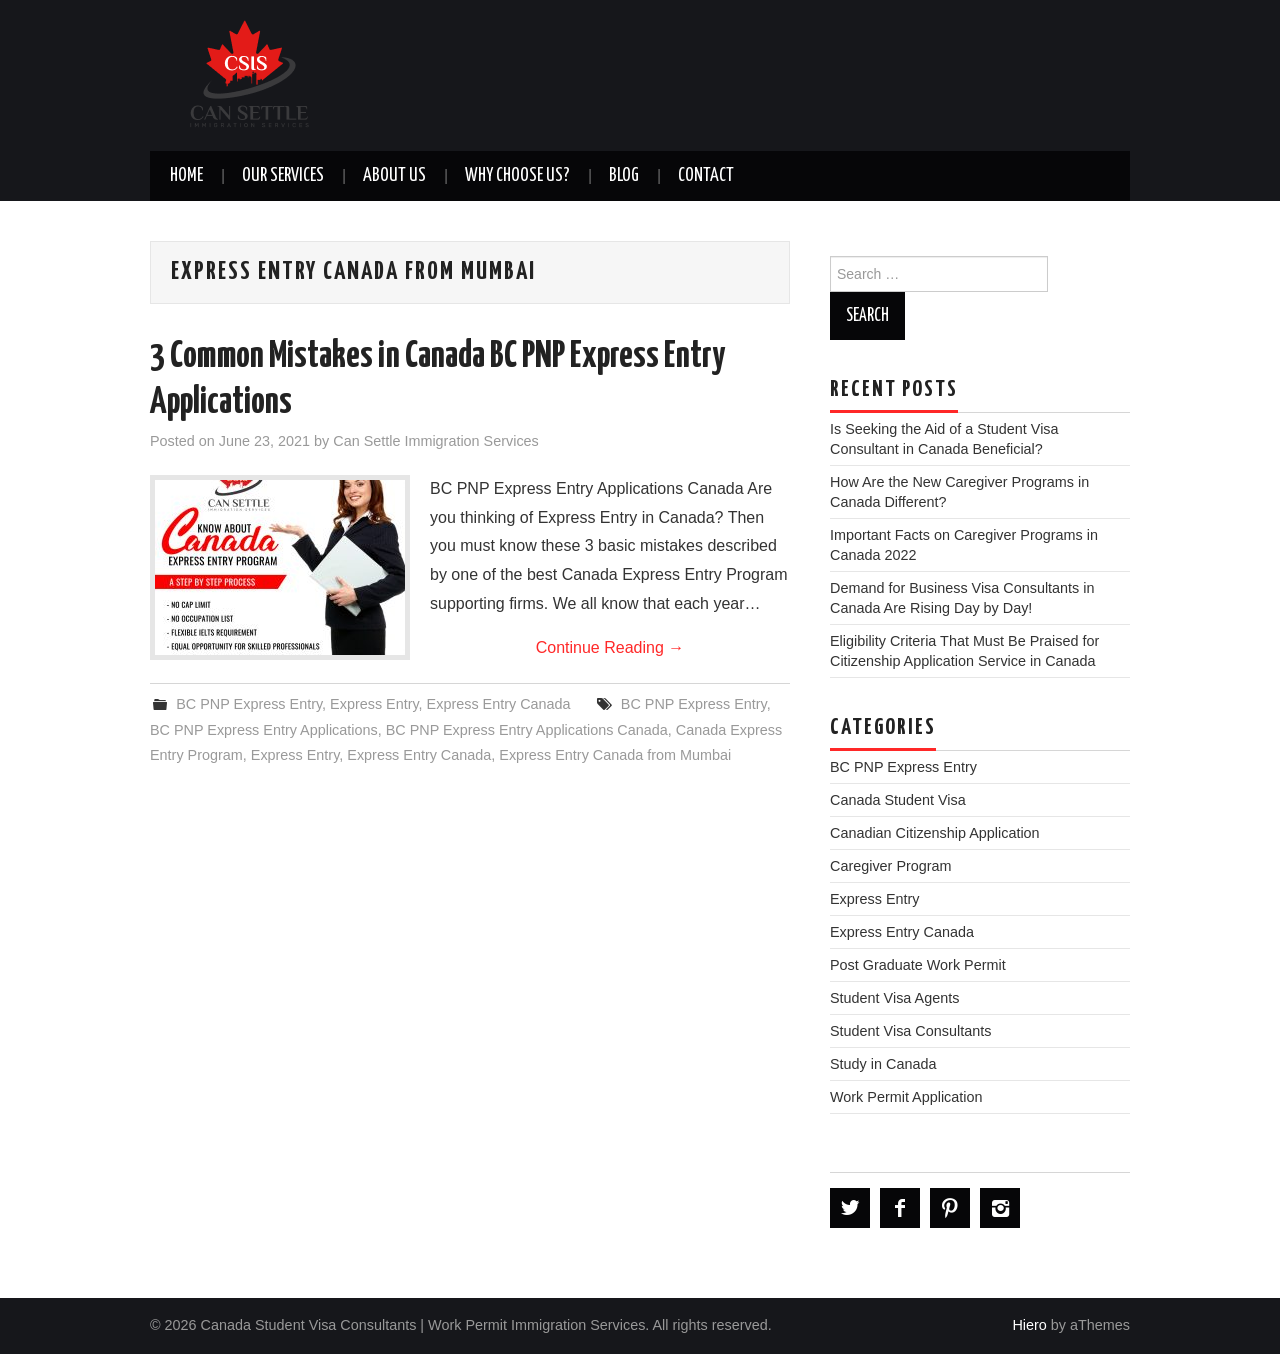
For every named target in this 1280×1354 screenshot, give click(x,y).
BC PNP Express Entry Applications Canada (527, 730)
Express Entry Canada (499, 704)
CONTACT (706, 176)
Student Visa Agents (894, 998)
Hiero (1029, 1325)
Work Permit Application (906, 1097)
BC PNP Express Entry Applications (264, 730)
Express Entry (374, 704)
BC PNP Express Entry (249, 704)
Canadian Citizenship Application (935, 833)
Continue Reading (610, 647)
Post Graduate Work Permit (918, 965)
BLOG (624, 176)
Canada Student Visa (898, 800)
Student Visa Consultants (910, 1031)
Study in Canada (883, 1064)
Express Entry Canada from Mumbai (615, 755)
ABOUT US (394, 176)
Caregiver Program (891, 866)
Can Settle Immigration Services (436, 441)
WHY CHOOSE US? (517, 176)
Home (186, 176)
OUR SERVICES (283, 176)
